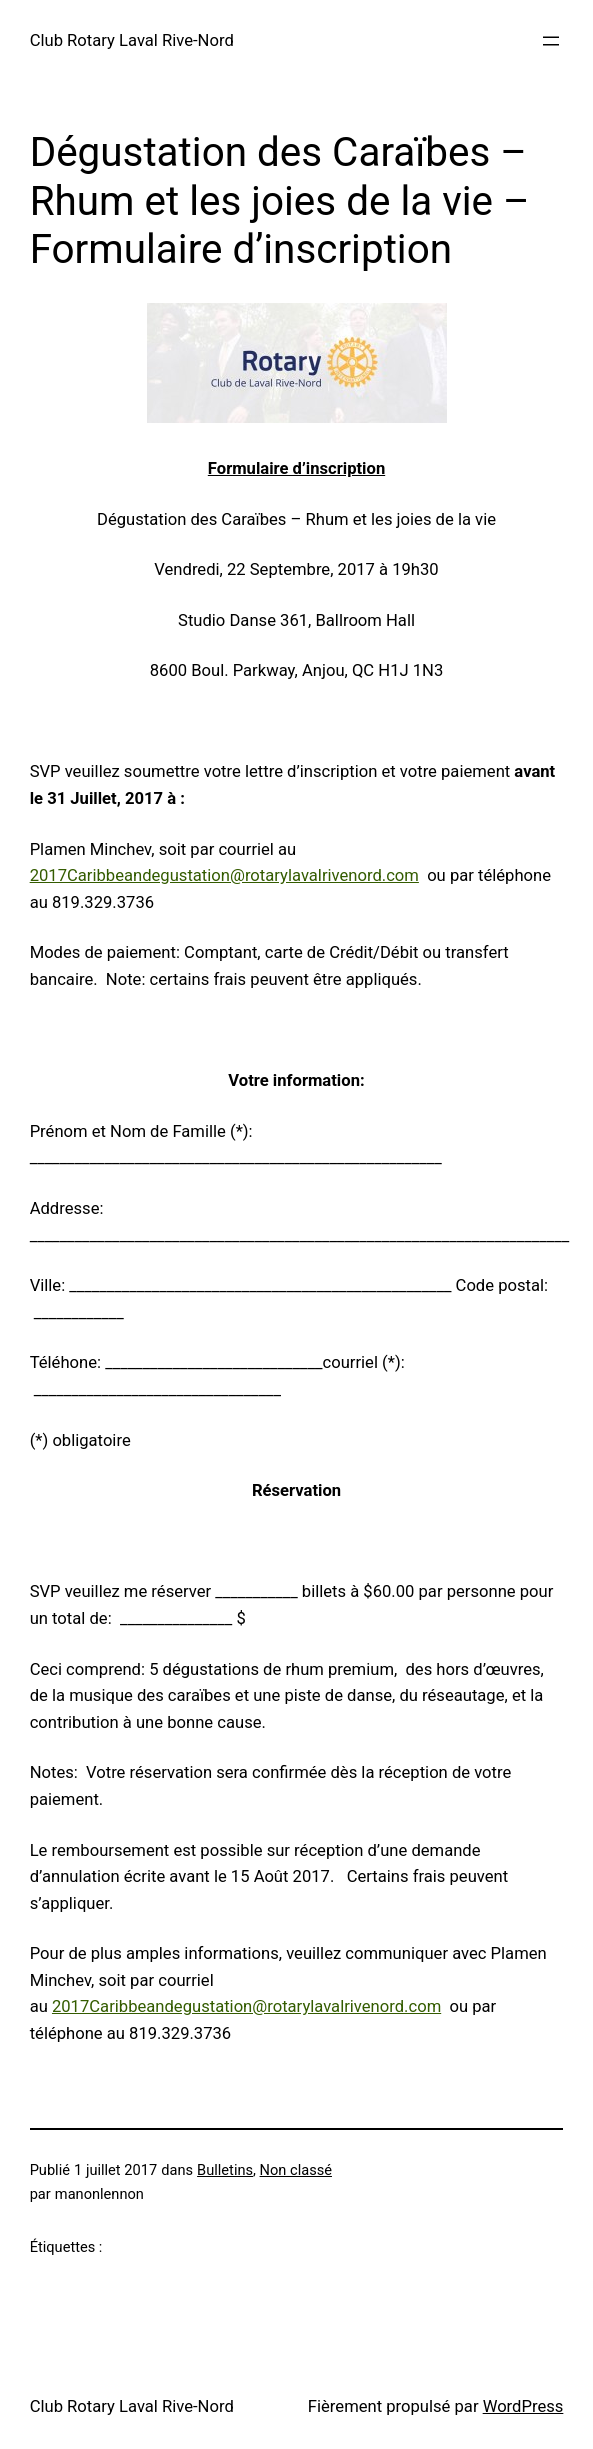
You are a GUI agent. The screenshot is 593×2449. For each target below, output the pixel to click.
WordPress (523, 2406)
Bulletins (225, 2170)
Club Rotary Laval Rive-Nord (132, 40)
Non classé (296, 2170)
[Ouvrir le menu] (551, 41)
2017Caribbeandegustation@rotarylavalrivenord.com (224, 875)
